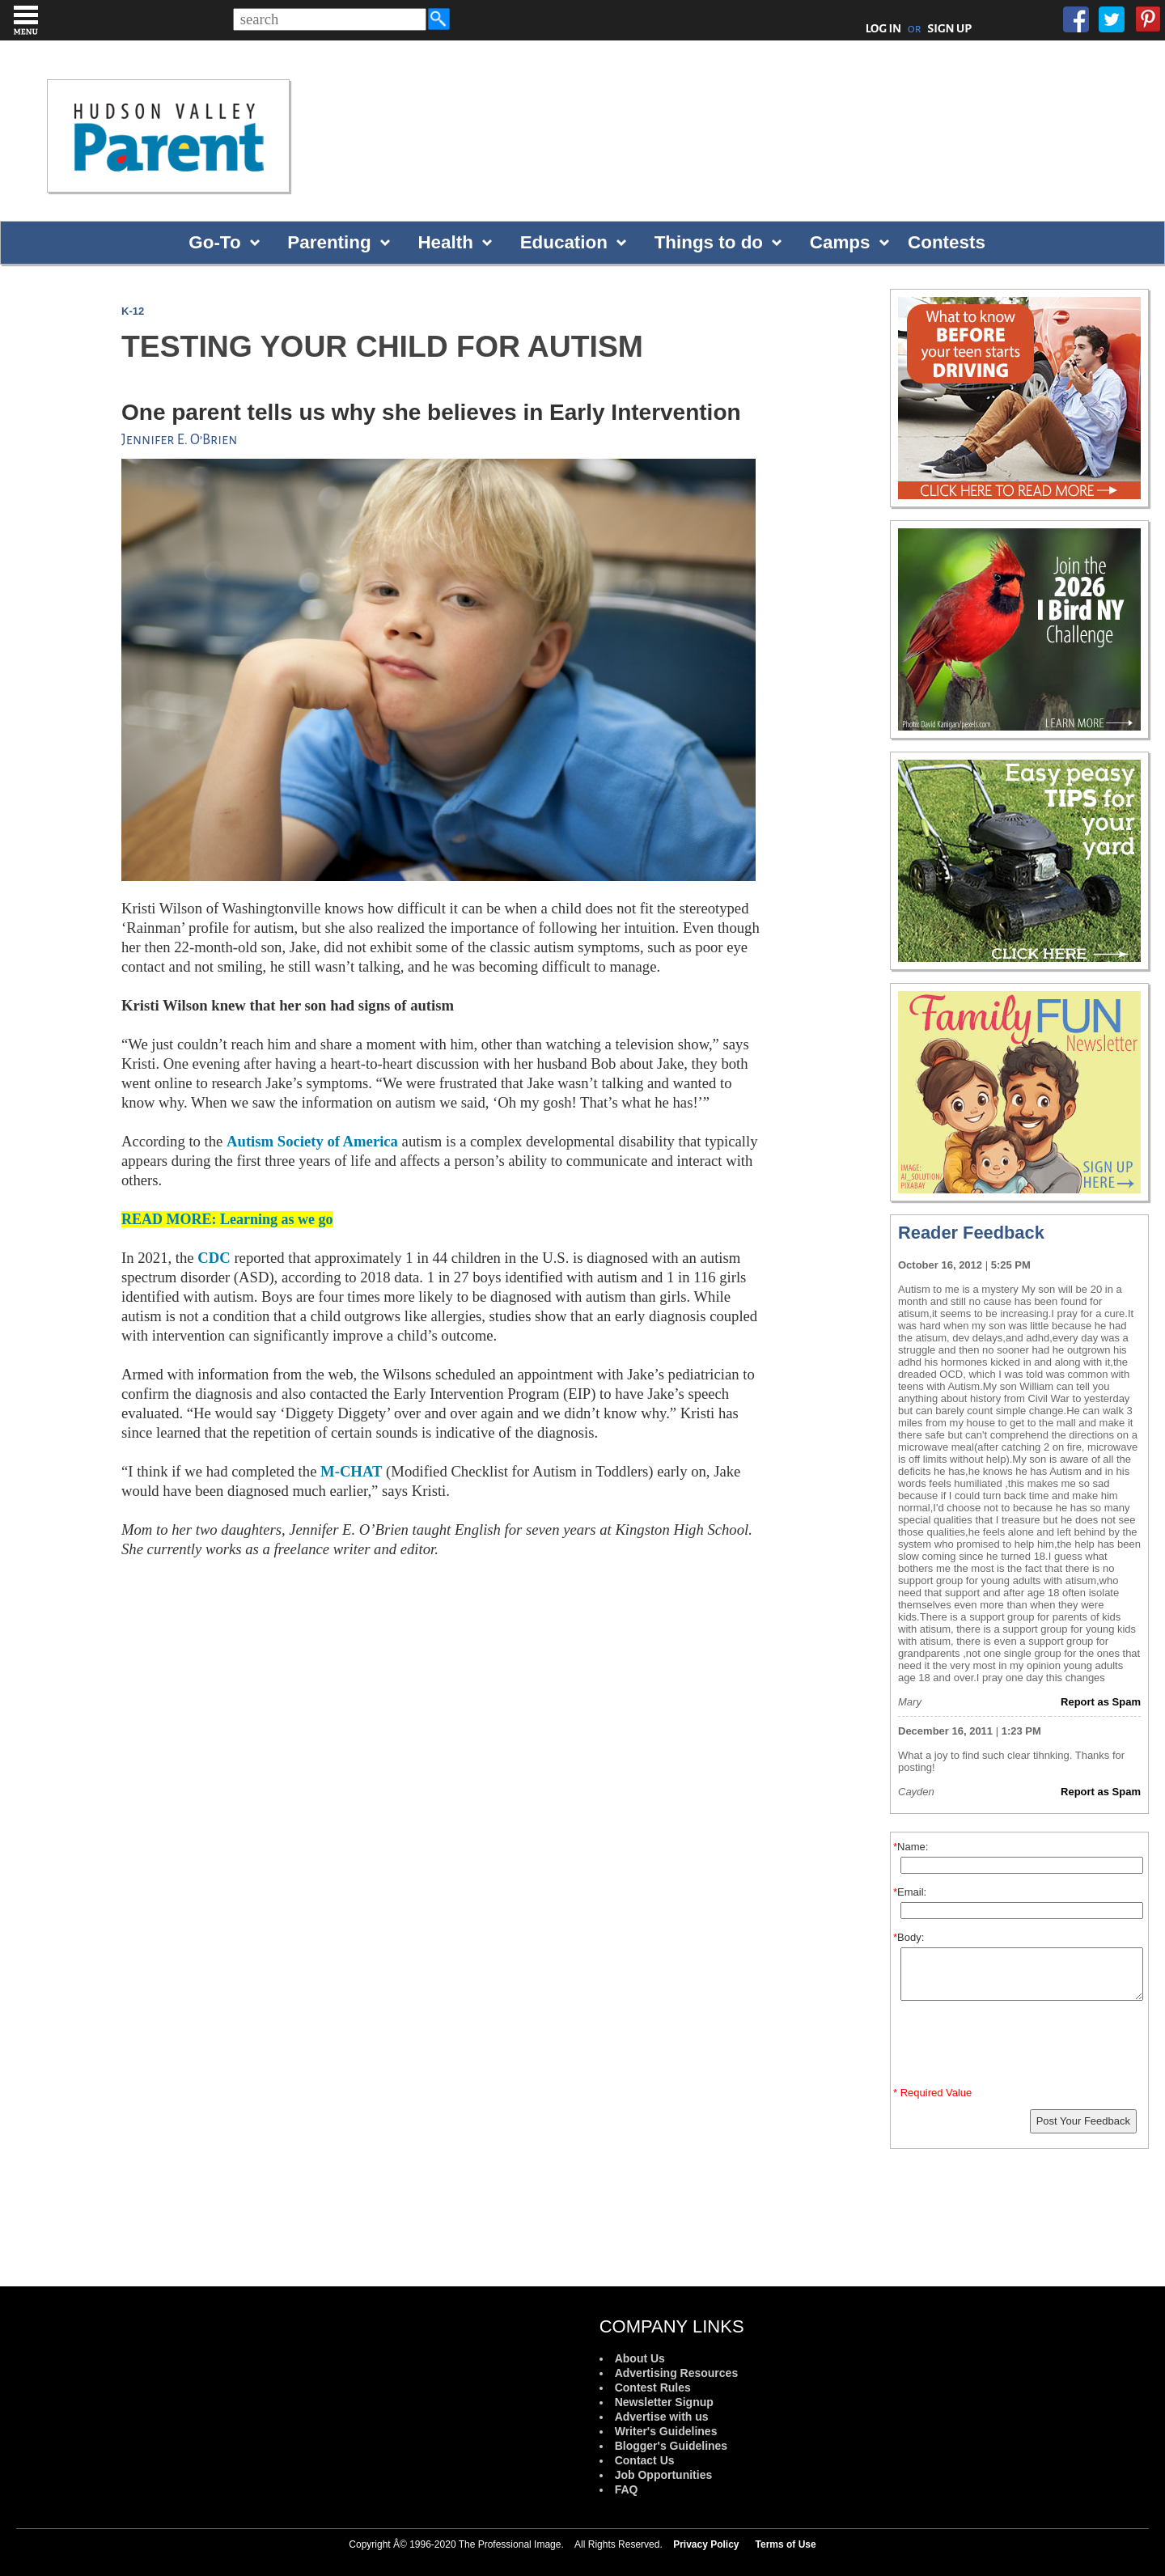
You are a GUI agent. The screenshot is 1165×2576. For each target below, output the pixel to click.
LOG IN (884, 28)
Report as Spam (1101, 1702)
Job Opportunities (664, 2474)
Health (444, 242)
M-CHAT (351, 1471)
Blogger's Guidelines (671, 2445)
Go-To (214, 242)
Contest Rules (653, 2387)
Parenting (329, 242)
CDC (213, 1257)
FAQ (626, 2489)
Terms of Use (786, 2544)
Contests (946, 242)
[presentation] (1022, 2046)
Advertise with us (662, 2416)
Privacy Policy (706, 2544)
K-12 (132, 311)
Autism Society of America (312, 1141)
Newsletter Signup (664, 2402)
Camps (840, 242)
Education (564, 242)
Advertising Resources (677, 2372)
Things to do (709, 242)
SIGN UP (949, 28)
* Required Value (932, 2093)
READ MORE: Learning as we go (227, 1219)
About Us (640, 2358)
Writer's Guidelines (666, 2431)
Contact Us (645, 2460)
